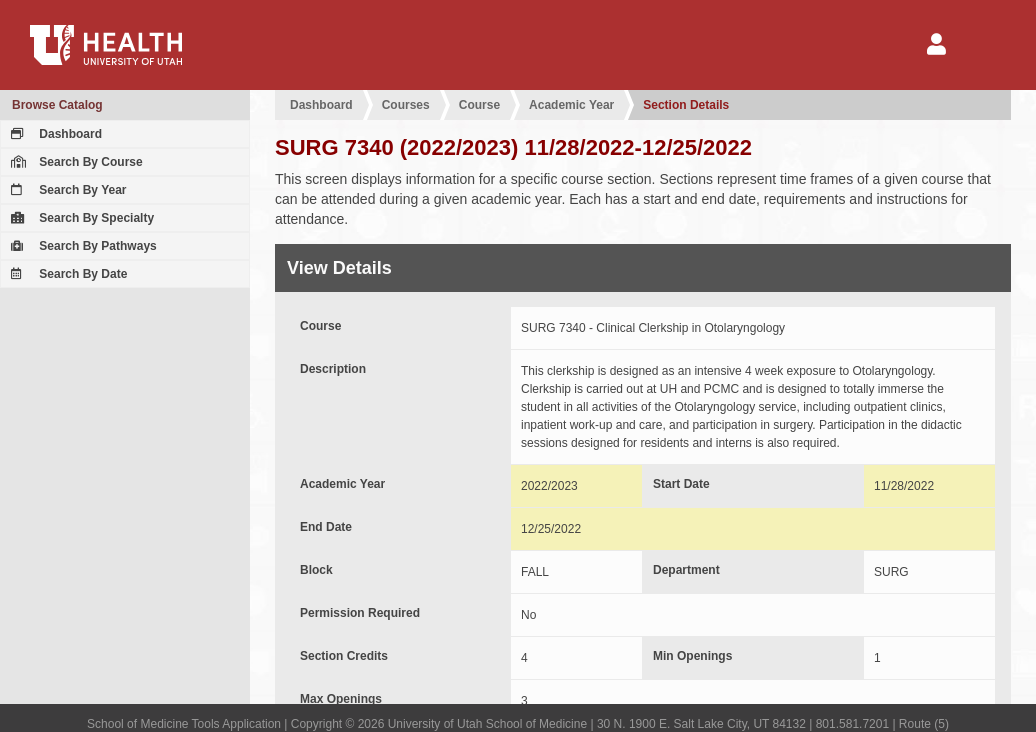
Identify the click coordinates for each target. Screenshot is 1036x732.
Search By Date (66, 274)
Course (479, 105)
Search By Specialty (80, 218)
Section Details (686, 105)
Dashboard (54, 134)
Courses (406, 105)
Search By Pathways (81, 246)
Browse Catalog (57, 105)
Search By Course (74, 162)
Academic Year (571, 105)
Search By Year (66, 190)
